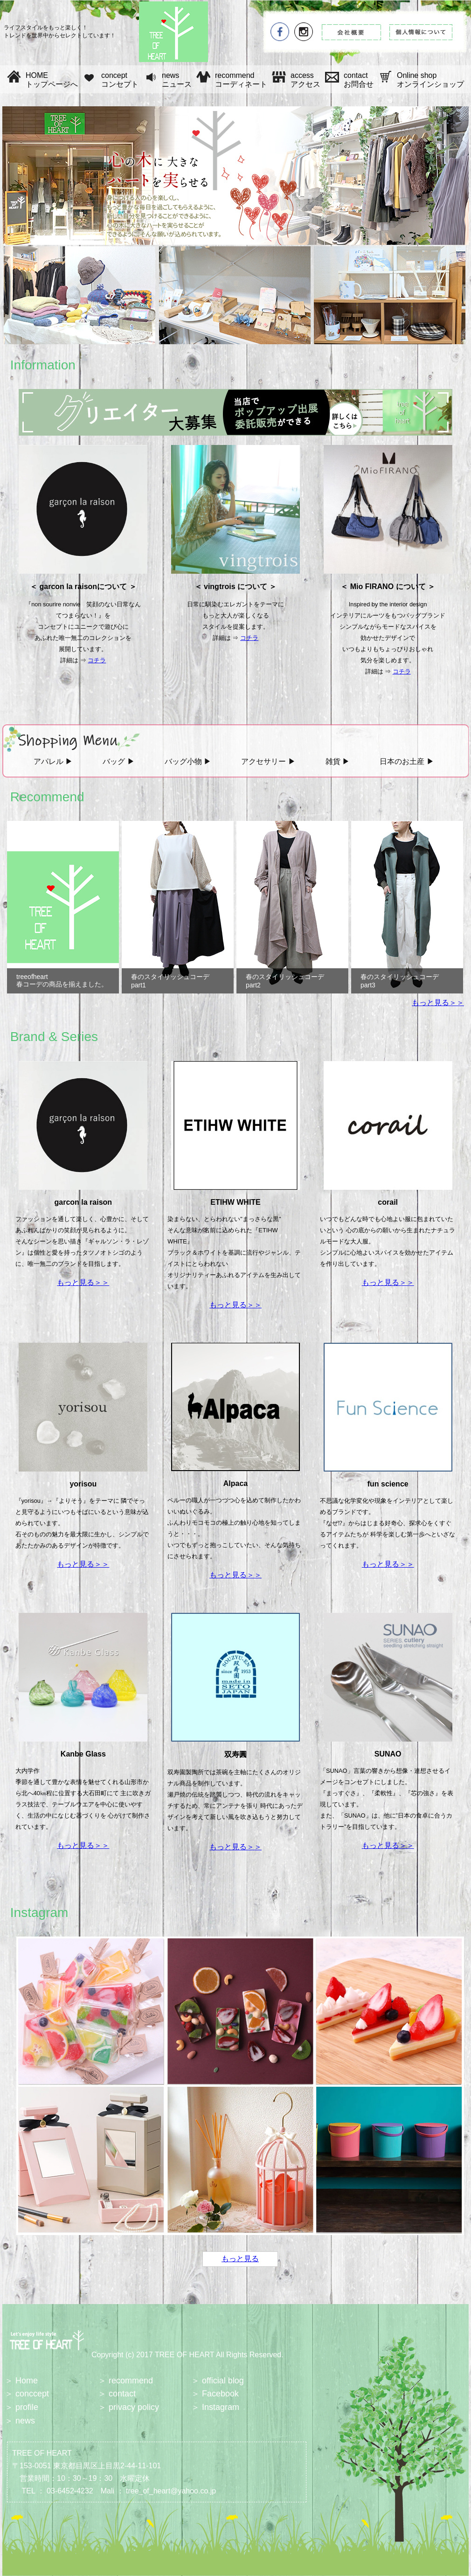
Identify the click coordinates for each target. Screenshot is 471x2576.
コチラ (97, 660)
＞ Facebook (215, 2393)
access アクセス (305, 79)
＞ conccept (27, 2393)
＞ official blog (217, 2380)
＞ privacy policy (128, 2407)
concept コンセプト (120, 79)
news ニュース (177, 79)
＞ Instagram (215, 2407)
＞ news (20, 2420)
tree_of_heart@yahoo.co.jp (171, 2491)
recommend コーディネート (241, 79)
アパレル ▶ (53, 761)
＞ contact (117, 2393)
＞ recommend (125, 2380)
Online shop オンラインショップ (430, 79)
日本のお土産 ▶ (407, 761)
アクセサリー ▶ (268, 761)
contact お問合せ (359, 79)
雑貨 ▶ (338, 761)
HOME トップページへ (52, 79)
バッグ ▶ (118, 761)
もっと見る (240, 2259)
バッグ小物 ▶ (188, 761)
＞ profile (21, 2407)
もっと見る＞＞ (438, 1003)
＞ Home (21, 2380)
